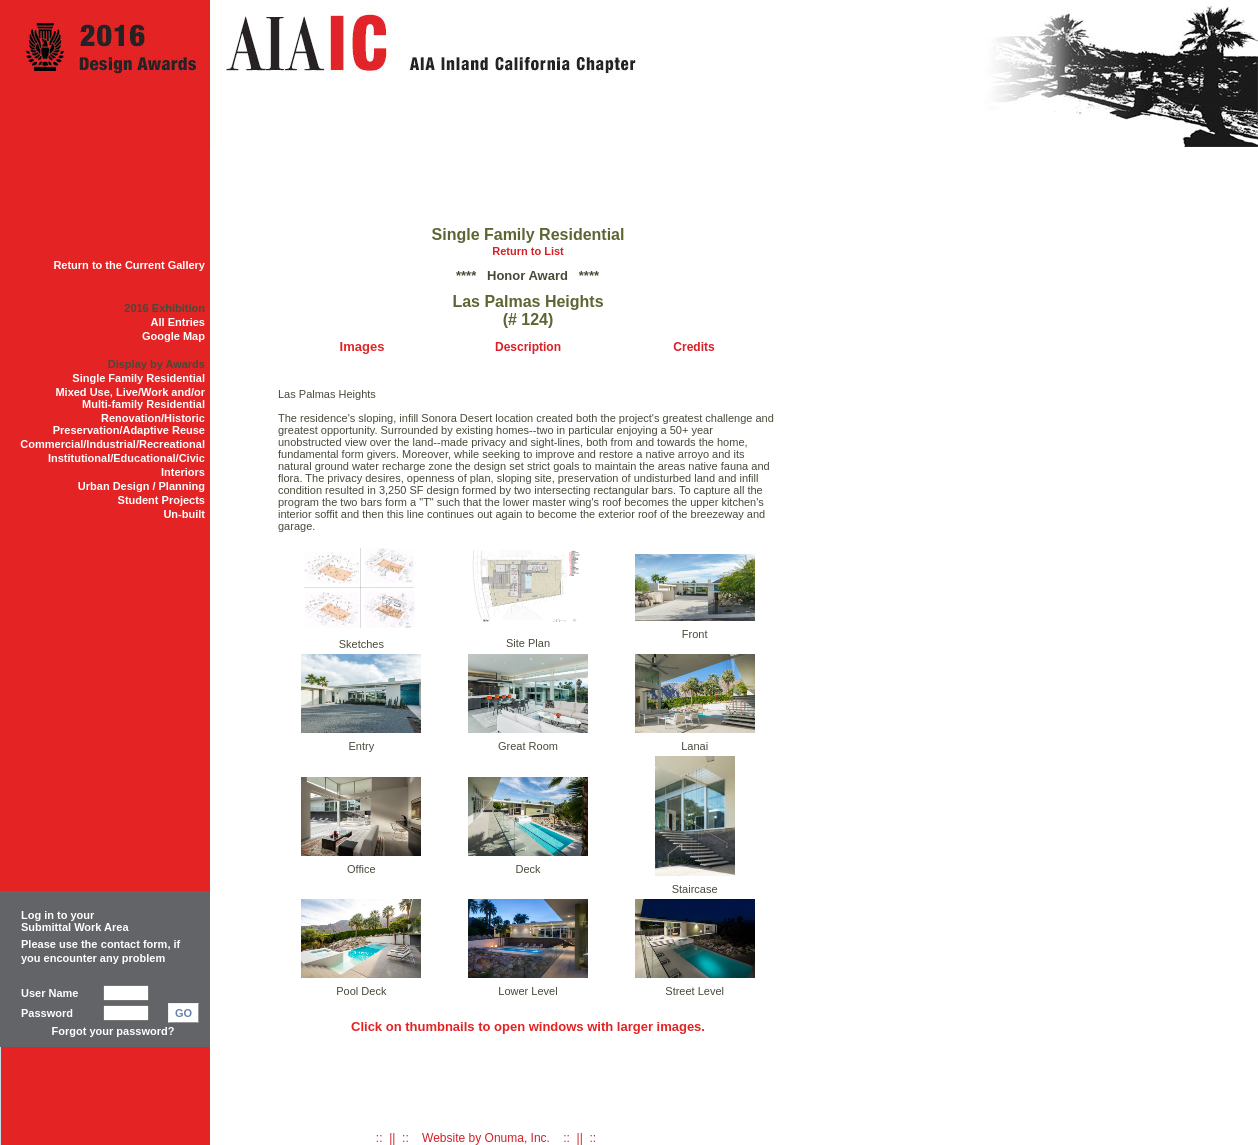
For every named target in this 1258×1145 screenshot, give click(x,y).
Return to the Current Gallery (129, 265)
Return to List (528, 251)
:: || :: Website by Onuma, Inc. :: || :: (486, 1138)
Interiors (183, 472)
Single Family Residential (138, 378)
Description (528, 347)
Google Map (173, 336)
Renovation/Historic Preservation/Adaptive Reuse (129, 424)
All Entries (178, 322)
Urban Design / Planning (141, 486)
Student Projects (161, 500)
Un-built (184, 514)
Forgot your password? (113, 1031)
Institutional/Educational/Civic (126, 458)
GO (183, 1013)
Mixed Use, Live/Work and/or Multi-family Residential (130, 398)
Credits (693, 347)
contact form (134, 944)
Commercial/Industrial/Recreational (112, 444)
